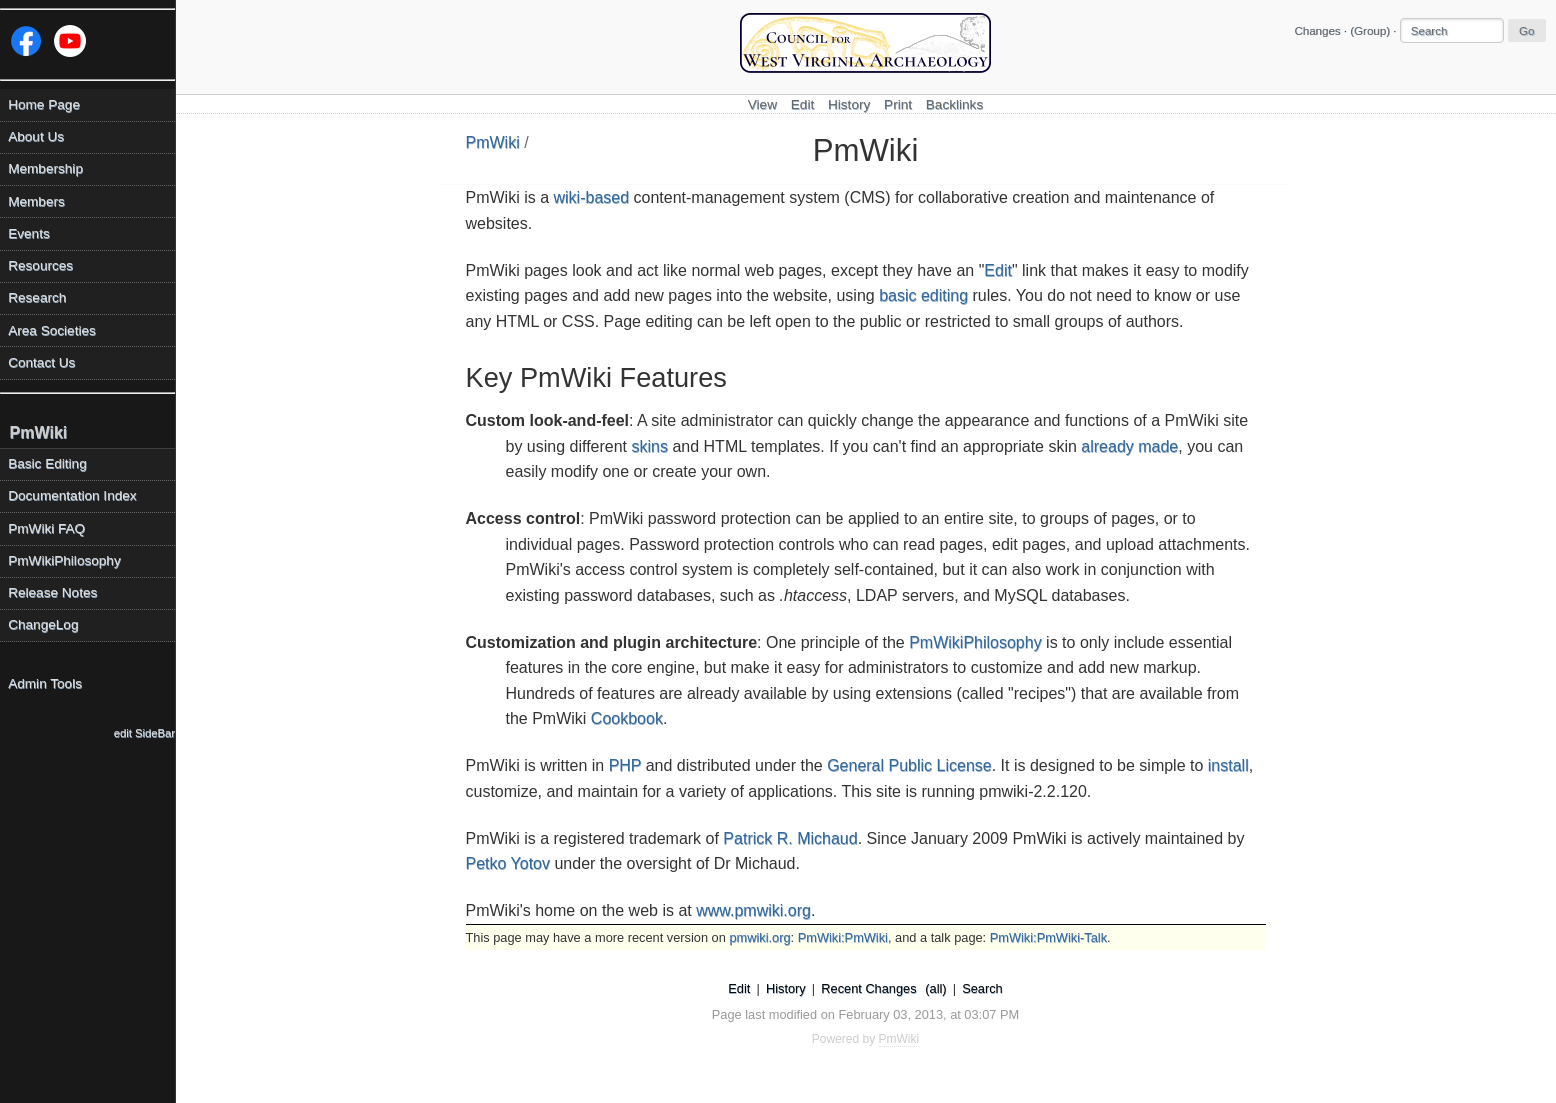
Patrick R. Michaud (790, 838)
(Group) (1370, 31)
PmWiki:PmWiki (843, 937)
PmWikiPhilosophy (975, 642)
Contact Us (41, 362)
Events (29, 233)
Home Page (44, 104)
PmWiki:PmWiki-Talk (1048, 937)
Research (37, 297)
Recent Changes (868, 988)
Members (36, 201)
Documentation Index (72, 495)
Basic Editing (47, 463)
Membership (45, 168)
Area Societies (52, 330)
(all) (935, 988)
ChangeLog (43, 624)
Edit (802, 104)
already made (1129, 446)
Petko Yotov (508, 863)
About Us (36, 136)
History (849, 104)
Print (898, 104)
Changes (1317, 31)
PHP (625, 765)
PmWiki (493, 142)
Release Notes (52, 592)
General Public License (909, 765)
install (1228, 765)
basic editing (923, 295)
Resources (40, 265)
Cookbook (627, 718)
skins (650, 446)
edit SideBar (144, 733)
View (762, 104)
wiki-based (592, 197)
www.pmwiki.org (753, 910)
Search (982, 988)
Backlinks (954, 104)
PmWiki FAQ (46, 528)
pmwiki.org (759, 937)
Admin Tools (45, 683)
